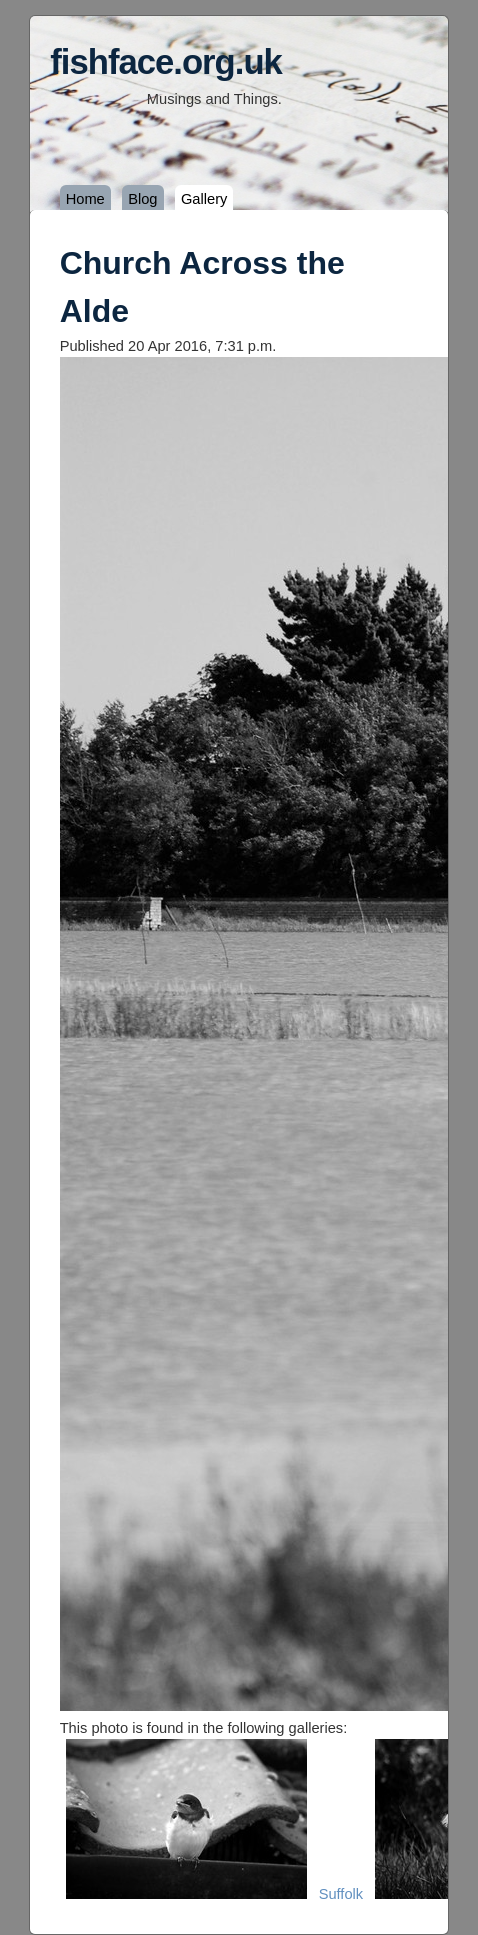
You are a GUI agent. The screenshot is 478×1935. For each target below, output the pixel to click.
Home (85, 199)
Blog (142, 199)
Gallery (204, 199)
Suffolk (341, 1894)
